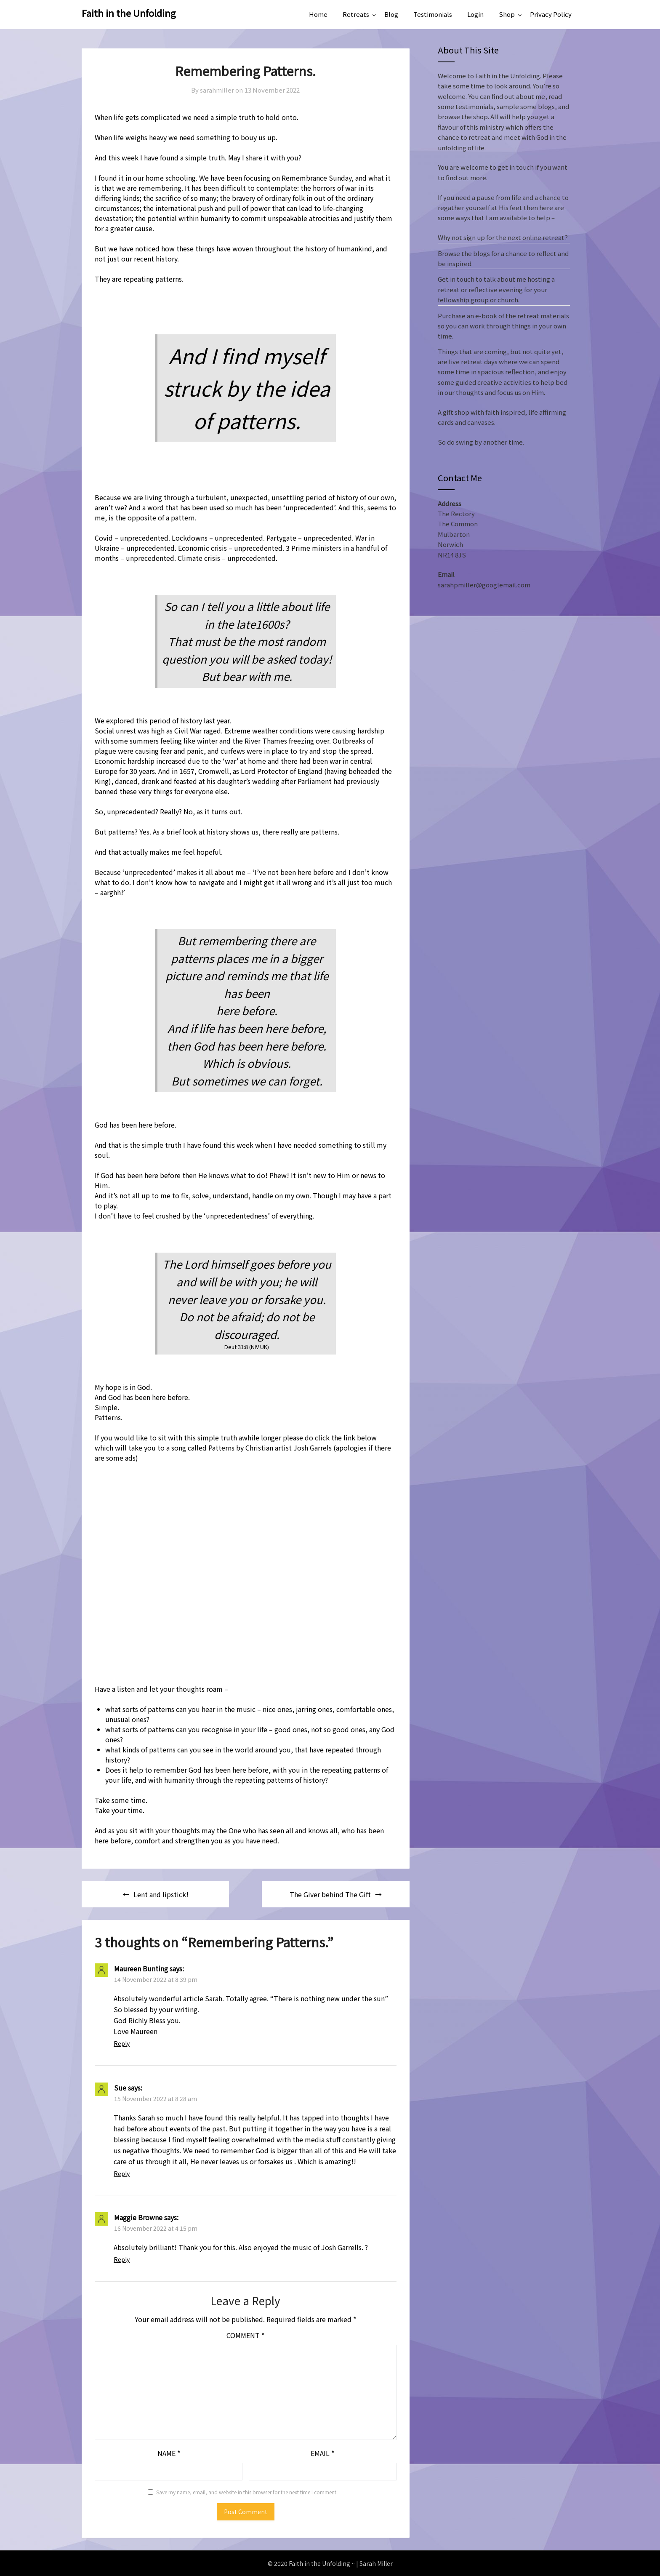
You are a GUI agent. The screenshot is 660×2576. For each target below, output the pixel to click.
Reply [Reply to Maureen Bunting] (122, 2043)
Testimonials (432, 14)
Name (168, 2453)
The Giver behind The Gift (330, 1894)
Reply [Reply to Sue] (122, 2173)
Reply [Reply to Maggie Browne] (122, 2259)
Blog (391, 14)
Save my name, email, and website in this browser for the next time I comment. (247, 2492)
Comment (245, 2335)
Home (318, 14)
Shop (507, 14)
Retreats (356, 14)
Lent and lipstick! (161, 1894)
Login (475, 14)
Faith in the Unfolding (129, 12)
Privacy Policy (551, 14)
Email (322, 2453)
